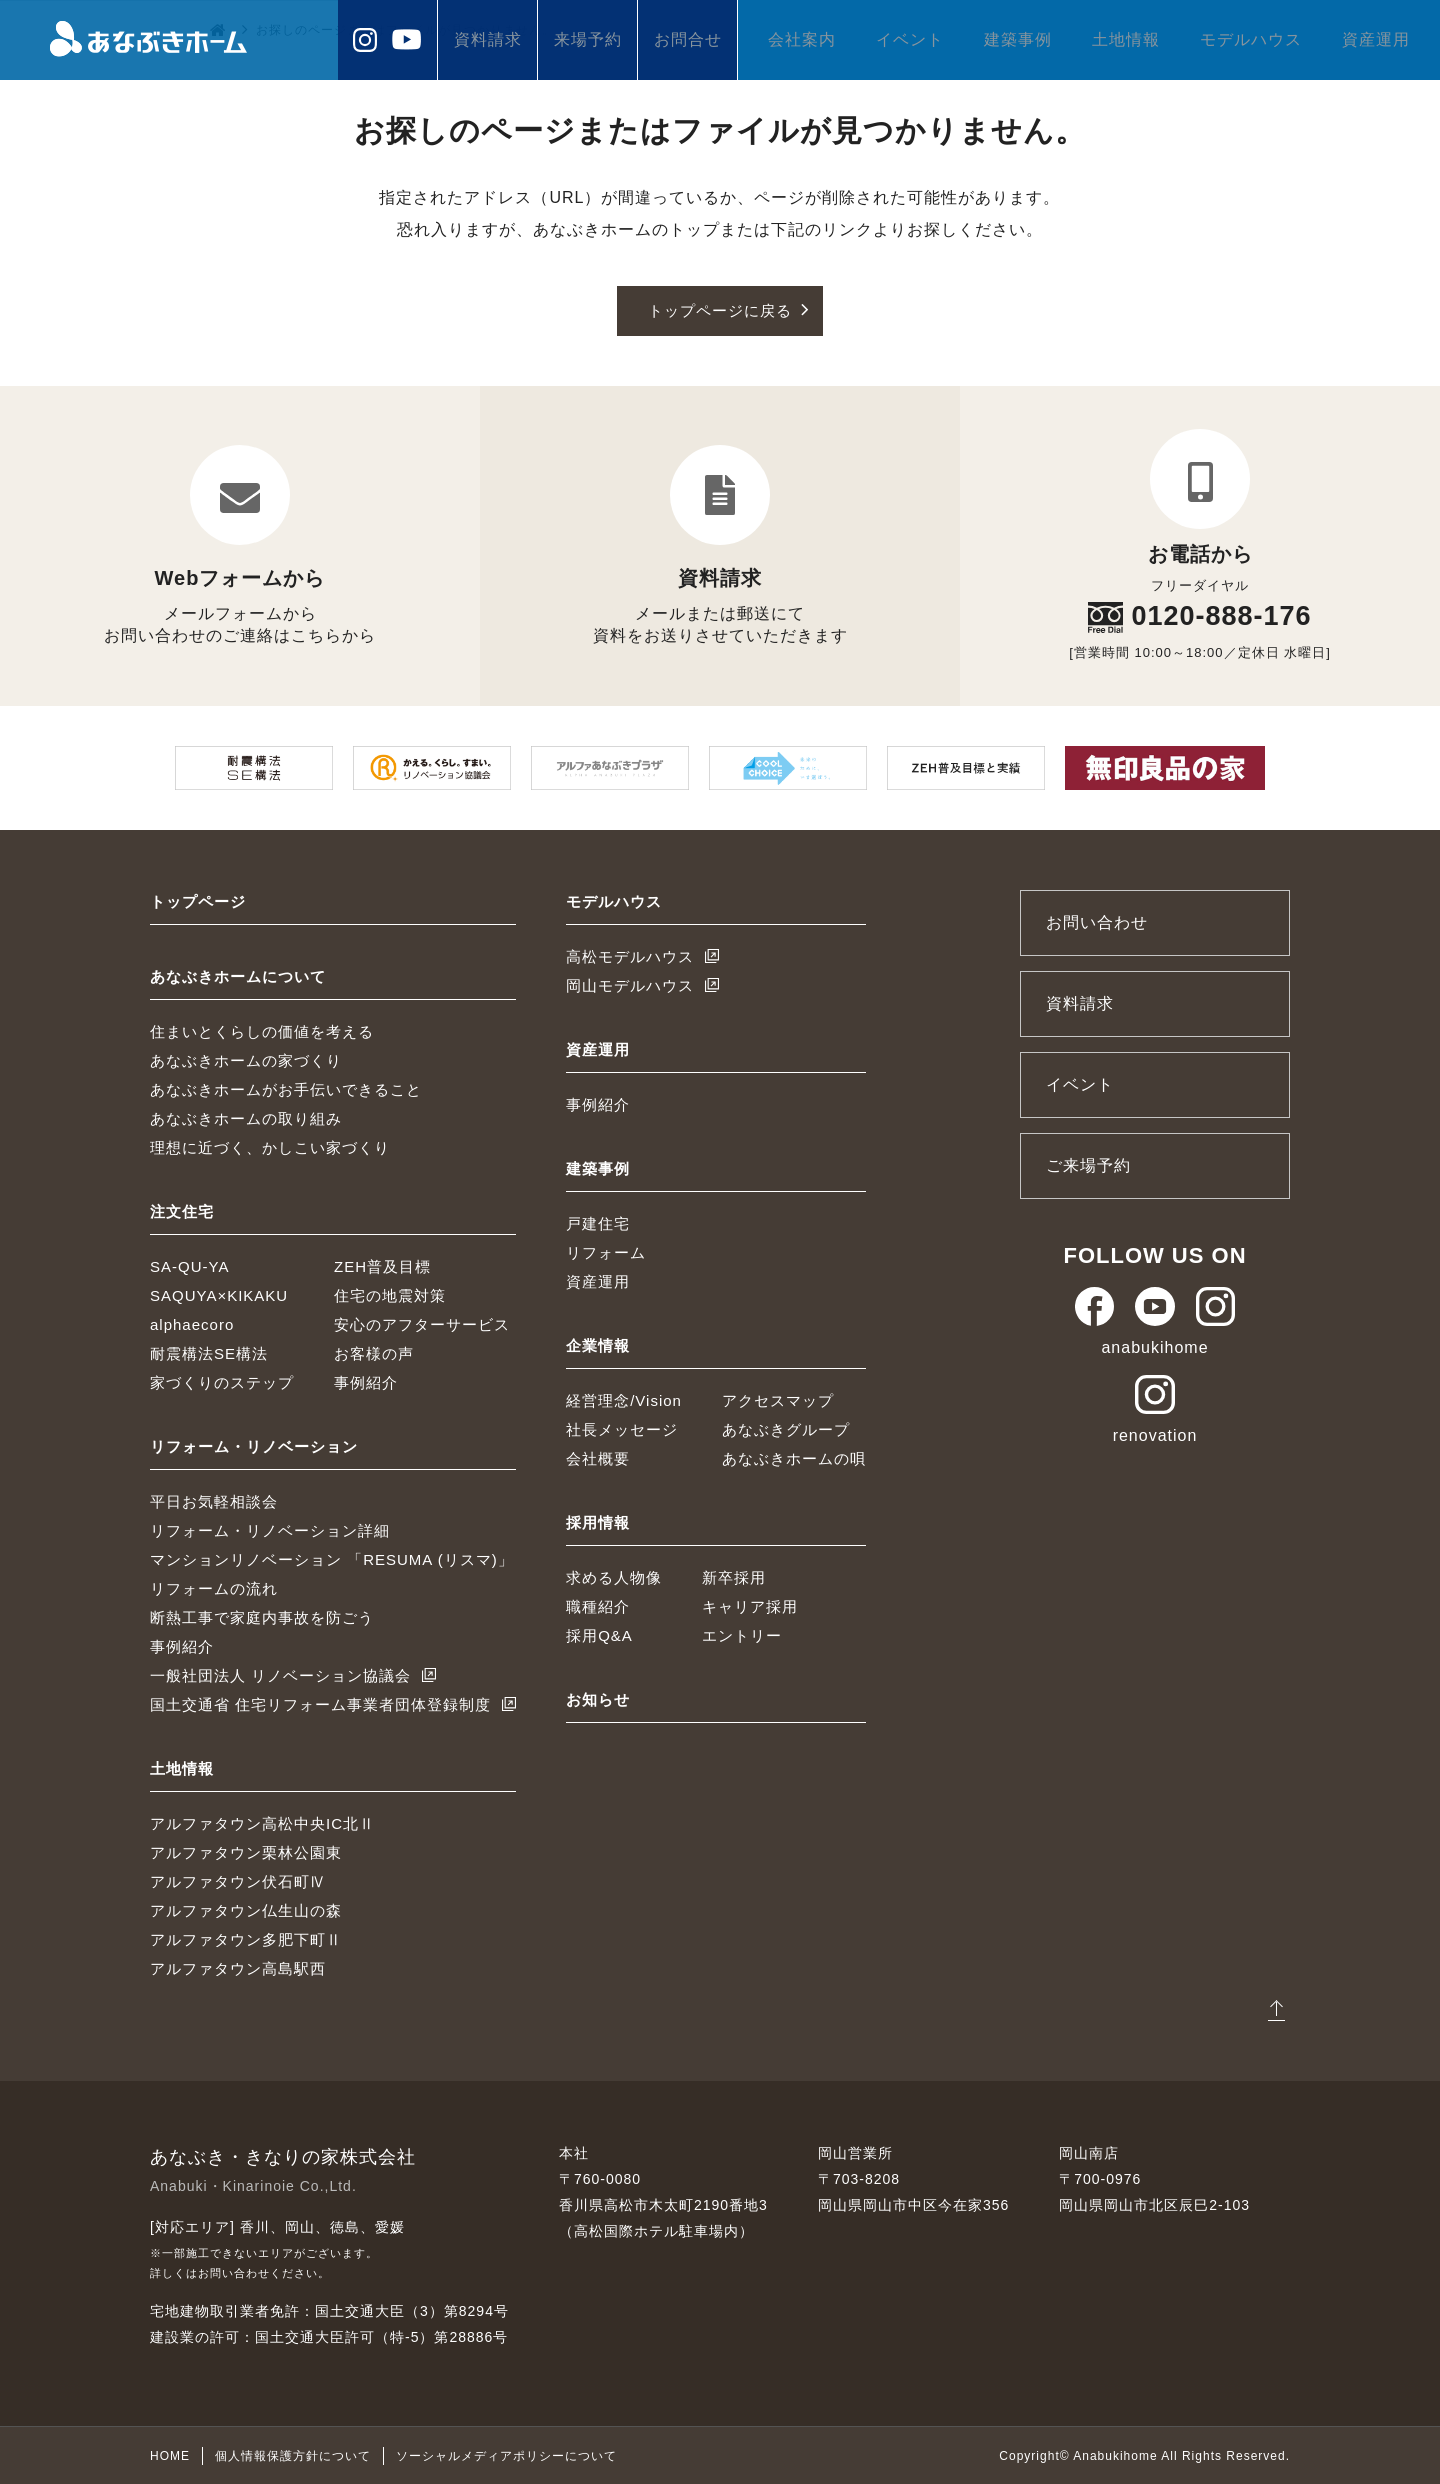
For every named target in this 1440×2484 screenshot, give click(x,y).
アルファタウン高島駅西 (238, 1967)
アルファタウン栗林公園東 (246, 1851)
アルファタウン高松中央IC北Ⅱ (262, 1822)
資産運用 (1376, 39)
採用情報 (598, 1521)
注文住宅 (182, 1210)
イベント (910, 39)
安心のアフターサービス (422, 1323)
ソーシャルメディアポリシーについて (506, 2455)
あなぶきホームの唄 (794, 1457)
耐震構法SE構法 (209, 1352)
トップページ (198, 900)
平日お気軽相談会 (214, 1500)
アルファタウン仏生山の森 (246, 1909)
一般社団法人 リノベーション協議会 (280, 1674)
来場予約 (588, 39)
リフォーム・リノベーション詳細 (270, 1529)
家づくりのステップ (222, 1381)
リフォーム (606, 1251)
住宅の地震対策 (390, 1294)
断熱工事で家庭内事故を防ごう (262, 1616)
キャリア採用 (750, 1605)
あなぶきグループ (786, 1428)
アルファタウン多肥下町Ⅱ (246, 1938)
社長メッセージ (622, 1428)
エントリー (742, 1634)
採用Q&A (599, 1634)
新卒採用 (734, 1576)
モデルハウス (1251, 39)
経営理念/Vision (624, 1399)
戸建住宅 (598, 1222)
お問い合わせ (1097, 921)
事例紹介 (366, 1381)
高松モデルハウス (630, 955)
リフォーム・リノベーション (254, 1445)
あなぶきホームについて (238, 975)
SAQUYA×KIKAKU (219, 1294)
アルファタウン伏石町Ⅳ (238, 1880)
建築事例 (1018, 39)
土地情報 (1126, 39)
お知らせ (598, 1698)
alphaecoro (192, 1323)
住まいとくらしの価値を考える (262, 1030)
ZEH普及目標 (382, 1265)
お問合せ (688, 39)
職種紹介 (598, 1605)
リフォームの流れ (214, 1587)
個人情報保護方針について (293, 2455)
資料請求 (488, 39)
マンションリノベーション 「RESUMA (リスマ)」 (332, 1558)
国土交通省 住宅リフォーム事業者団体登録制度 (320, 1703)
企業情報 (598, 1344)
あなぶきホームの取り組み (246, 1117)
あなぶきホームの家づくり (246, 1059)
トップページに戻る (720, 310)
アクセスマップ (778, 1399)
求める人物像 (614, 1576)
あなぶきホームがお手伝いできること (286, 1088)
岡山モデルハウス (630, 984)
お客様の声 (374, 1352)
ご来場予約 (1088, 1164)
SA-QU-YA (189, 1265)
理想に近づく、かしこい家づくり (270, 1146)
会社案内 (802, 39)
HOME (170, 2455)
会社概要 (598, 1457)
